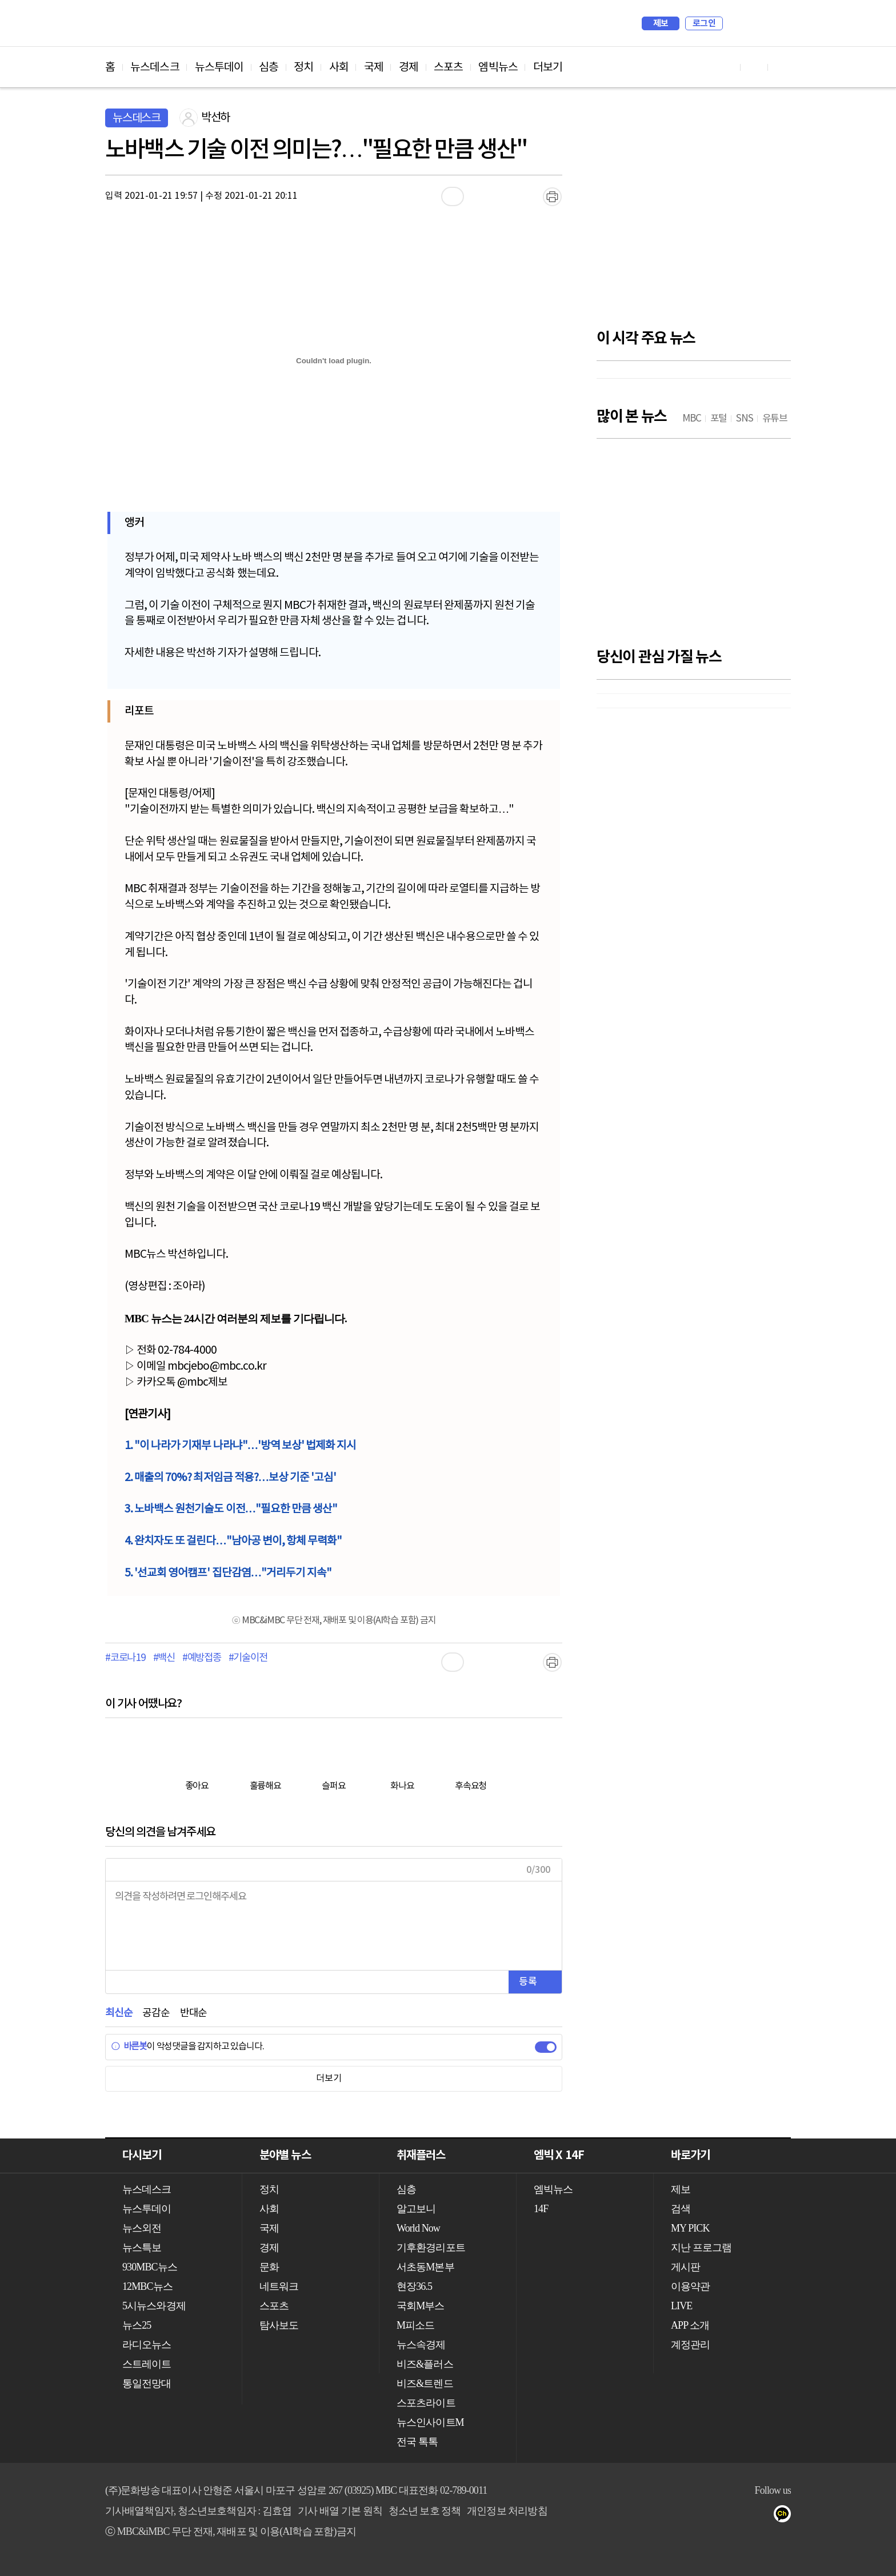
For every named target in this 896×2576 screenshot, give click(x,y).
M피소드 (415, 2325)
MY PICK (754, 23)
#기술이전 (248, 1658)
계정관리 (690, 2344)
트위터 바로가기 (781, 67)
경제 (408, 67)
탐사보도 (278, 2325)
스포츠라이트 (426, 2403)
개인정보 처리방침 (507, 2511)
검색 (737, 23)
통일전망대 (146, 2383)
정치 (303, 67)
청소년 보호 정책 (425, 2511)
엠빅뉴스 (497, 67)
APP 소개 (690, 2325)
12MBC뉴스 (147, 2286)
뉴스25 (136, 2325)
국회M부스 (421, 2306)
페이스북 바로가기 (754, 67)
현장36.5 (414, 2286)
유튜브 (717, 2516)
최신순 (118, 2013)
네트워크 (278, 2286)
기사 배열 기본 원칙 (340, 2511)
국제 (373, 67)
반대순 (193, 2013)
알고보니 (416, 2208)
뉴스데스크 (154, 67)
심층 (268, 67)
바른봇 (129, 2046)
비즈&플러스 (425, 2364)
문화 (269, 2267)
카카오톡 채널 (786, 2516)
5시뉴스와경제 (154, 2306)
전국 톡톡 (417, 2441)
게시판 (685, 2267)
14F (541, 2208)
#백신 (164, 1658)
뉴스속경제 (421, 2344)
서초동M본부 (425, 2267)
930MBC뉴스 (149, 2267)
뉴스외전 (141, 2228)
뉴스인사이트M (430, 2422)
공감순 (155, 2013)
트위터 (763, 2516)
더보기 (547, 67)
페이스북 (740, 2516)
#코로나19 (125, 1658)
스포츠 (448, 67)
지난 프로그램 (701, 2247)
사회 (339, 67)
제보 (661, 23)
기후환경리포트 (431, 2247)
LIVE (681, 2306)
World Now (418, 2228)
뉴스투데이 (219, 67)
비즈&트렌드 (425, 2383)
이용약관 (690, 2286)
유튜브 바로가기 (726, 67)
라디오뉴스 (146, 2344)
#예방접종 (201, 1658)
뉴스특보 (141, 2247)
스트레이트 (146, 2364)
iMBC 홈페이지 (778, 23)
